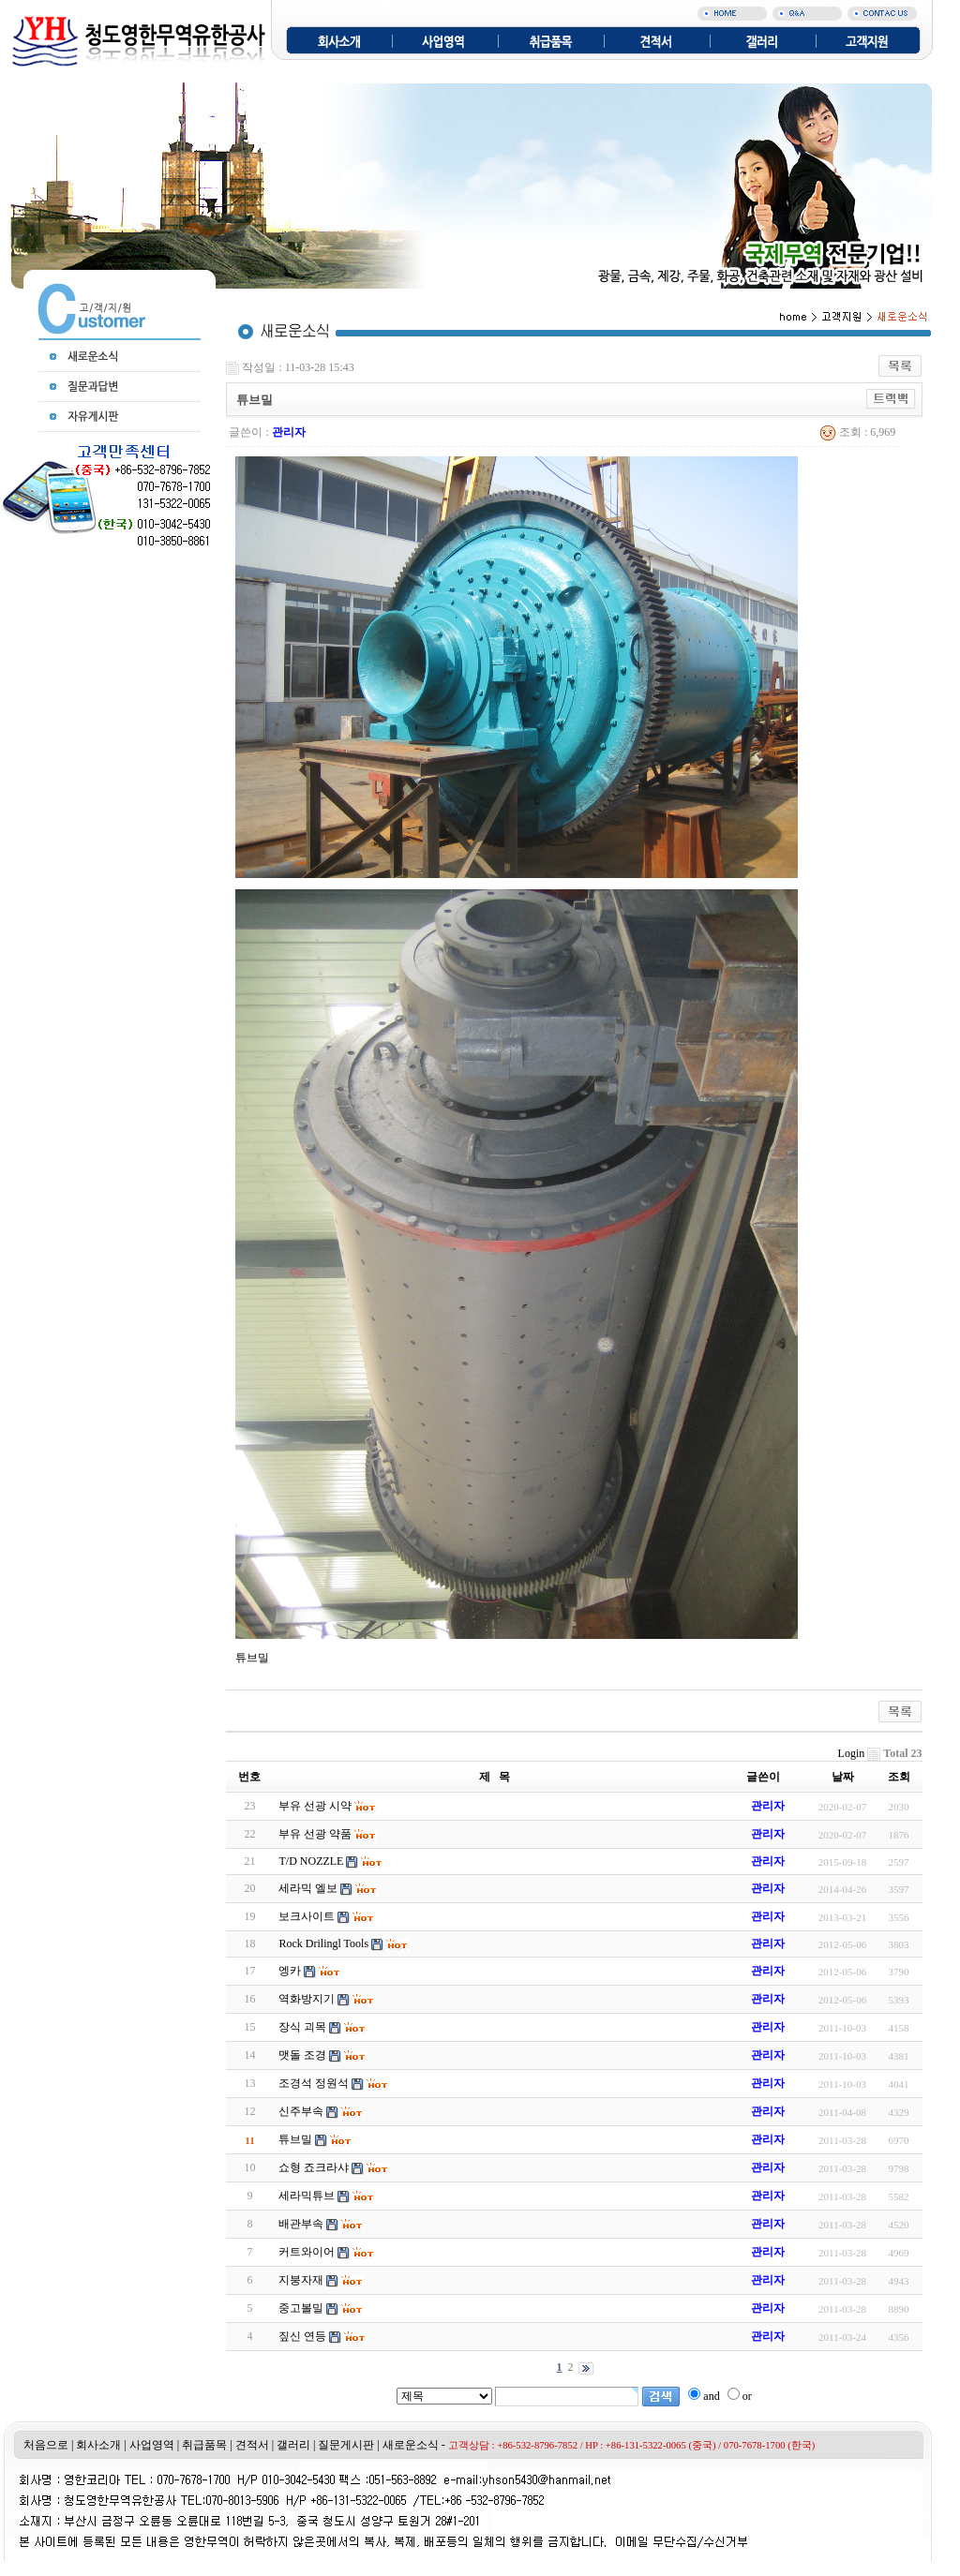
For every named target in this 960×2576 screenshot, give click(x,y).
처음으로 (45, 2444)
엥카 (289, 1970)
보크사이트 (306, 1916)
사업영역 (151, 2444)
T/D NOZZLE (310, 1861)
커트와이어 (306, 2251)
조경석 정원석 (313, 2083)
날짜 (843, 1776)
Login (851, 1753)
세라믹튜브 (306, 2195)
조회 (899, 1776)
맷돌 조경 (302, 2055)
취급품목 (204, 2444)
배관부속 (300, 2223)
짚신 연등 (302, 2336)
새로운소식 (410, 2444)
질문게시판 (346, 2444)
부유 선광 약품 (315, 1833)
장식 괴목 (302, 2026)
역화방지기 (306, 1998)
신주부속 (300, 2111)
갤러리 (293, 2444)
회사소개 (98, 2444)
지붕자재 (300, 2279)
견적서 (252, 2444)
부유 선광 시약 (315, 1805)
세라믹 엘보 (308, 1888)
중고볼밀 (300, 2308)
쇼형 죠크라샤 (313, 2167)
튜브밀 (295, 2139)
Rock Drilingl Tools (323, 1943)
